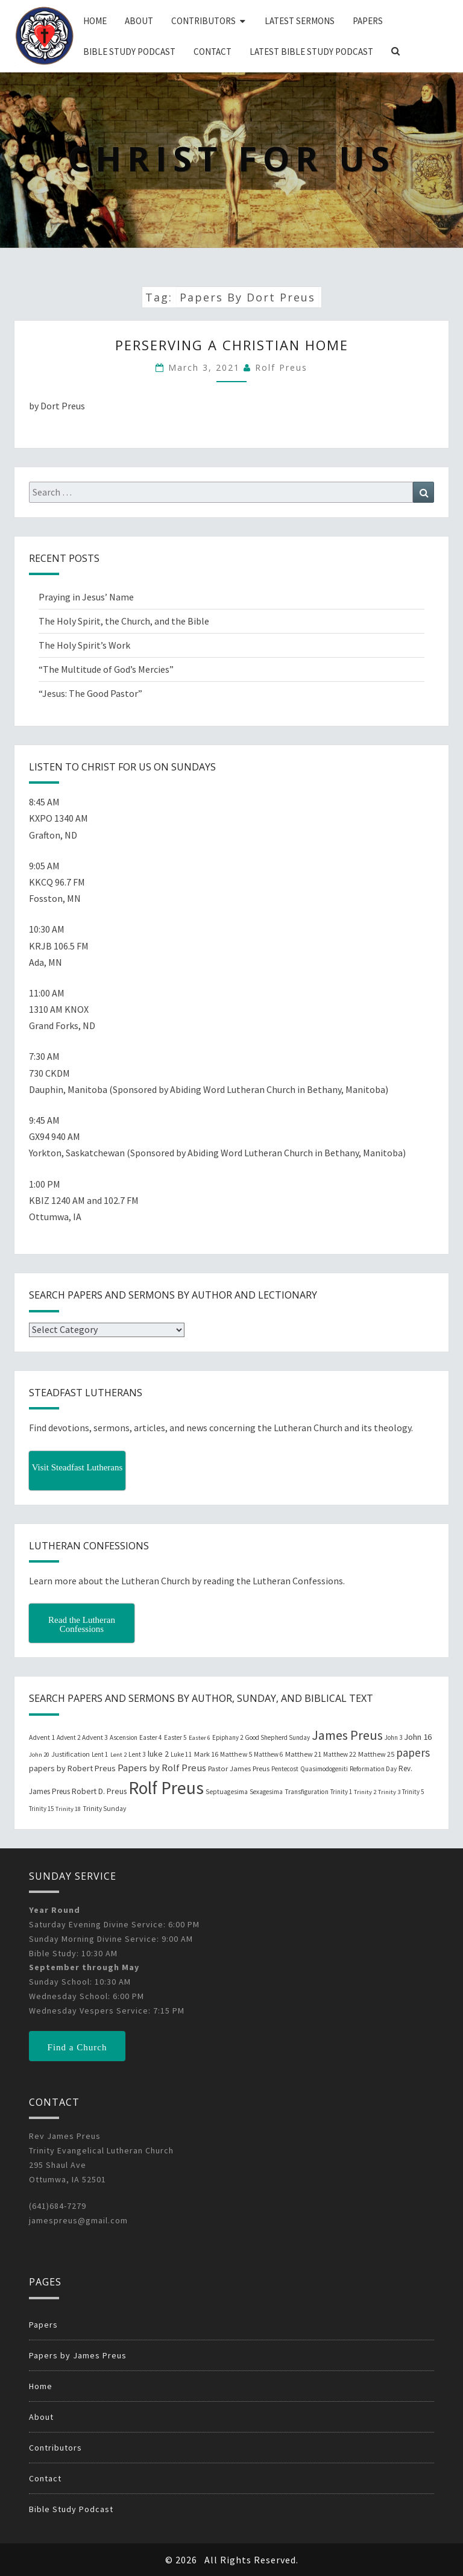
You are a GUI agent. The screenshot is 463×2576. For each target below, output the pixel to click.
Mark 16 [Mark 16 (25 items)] (206, 1754)
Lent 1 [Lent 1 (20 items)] (100, 1754)
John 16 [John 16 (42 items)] (418, 1736)
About (139, 21)
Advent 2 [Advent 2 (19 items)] (68, 1737)
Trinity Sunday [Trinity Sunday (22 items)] (104, 1808)
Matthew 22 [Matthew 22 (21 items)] (339, 1754)
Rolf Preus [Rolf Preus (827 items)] (166, 1788)
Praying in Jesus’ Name (86, 597)
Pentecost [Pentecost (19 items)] (284, 1769)
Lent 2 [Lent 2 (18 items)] (118, 1755)
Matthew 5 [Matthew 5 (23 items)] (236, 1754)
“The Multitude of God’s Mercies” (106, 669)
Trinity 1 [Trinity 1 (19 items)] (341, 1791)
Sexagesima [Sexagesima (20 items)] (266, 1791)
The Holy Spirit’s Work (84, 645)
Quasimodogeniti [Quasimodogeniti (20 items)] (324, 1769)
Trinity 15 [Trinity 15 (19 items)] (41, 1808)
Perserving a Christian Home (231, 345)
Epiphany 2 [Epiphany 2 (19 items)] (227, 1737)
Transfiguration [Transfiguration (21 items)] (307, 1791)
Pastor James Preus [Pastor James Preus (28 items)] (238, 1768)
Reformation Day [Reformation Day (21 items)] (373, 1769)
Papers (368, 21)
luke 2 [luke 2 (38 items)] (158, 1753)
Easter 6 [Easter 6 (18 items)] (199, 1738)
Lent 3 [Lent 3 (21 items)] (137, 1754)
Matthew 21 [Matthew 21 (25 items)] (303, 1754)
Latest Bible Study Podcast (311, 51)
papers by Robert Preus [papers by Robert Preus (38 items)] (72, 1768)
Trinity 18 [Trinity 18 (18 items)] (68, 1809)
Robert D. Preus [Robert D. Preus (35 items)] (99, 1791)
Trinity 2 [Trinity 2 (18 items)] (365, 1792)
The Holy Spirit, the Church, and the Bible (124, 621)
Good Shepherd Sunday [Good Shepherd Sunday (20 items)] (277, 1737)
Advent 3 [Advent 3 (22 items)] (95, 1737)
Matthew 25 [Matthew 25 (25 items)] (376, 1754)
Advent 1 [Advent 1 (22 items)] (42, 1737)
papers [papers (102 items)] (413, 1752)
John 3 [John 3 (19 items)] (393, 1737)
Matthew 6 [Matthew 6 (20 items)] (268, 1754)
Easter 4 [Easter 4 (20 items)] (150, 1737)
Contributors (203, 21)
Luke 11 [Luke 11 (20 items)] (181, 1754)
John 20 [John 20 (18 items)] (39, 1755)
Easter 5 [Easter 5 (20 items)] (175, 1737)
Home (95, 21)
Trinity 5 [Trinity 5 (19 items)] (413, 1791)
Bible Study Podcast (129, 51)
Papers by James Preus (78, 2355)
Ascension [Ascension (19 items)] (123, 1737)
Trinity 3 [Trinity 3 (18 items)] (389, 1792)
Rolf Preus (281, 367)
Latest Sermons (300, 21)
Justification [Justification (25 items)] (70, 1754)
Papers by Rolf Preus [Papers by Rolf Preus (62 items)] (162, 1768)
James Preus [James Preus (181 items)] (347, 1735)
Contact (213, 51)
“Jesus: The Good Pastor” (90, 693)
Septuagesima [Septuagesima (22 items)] (227, 1791)
